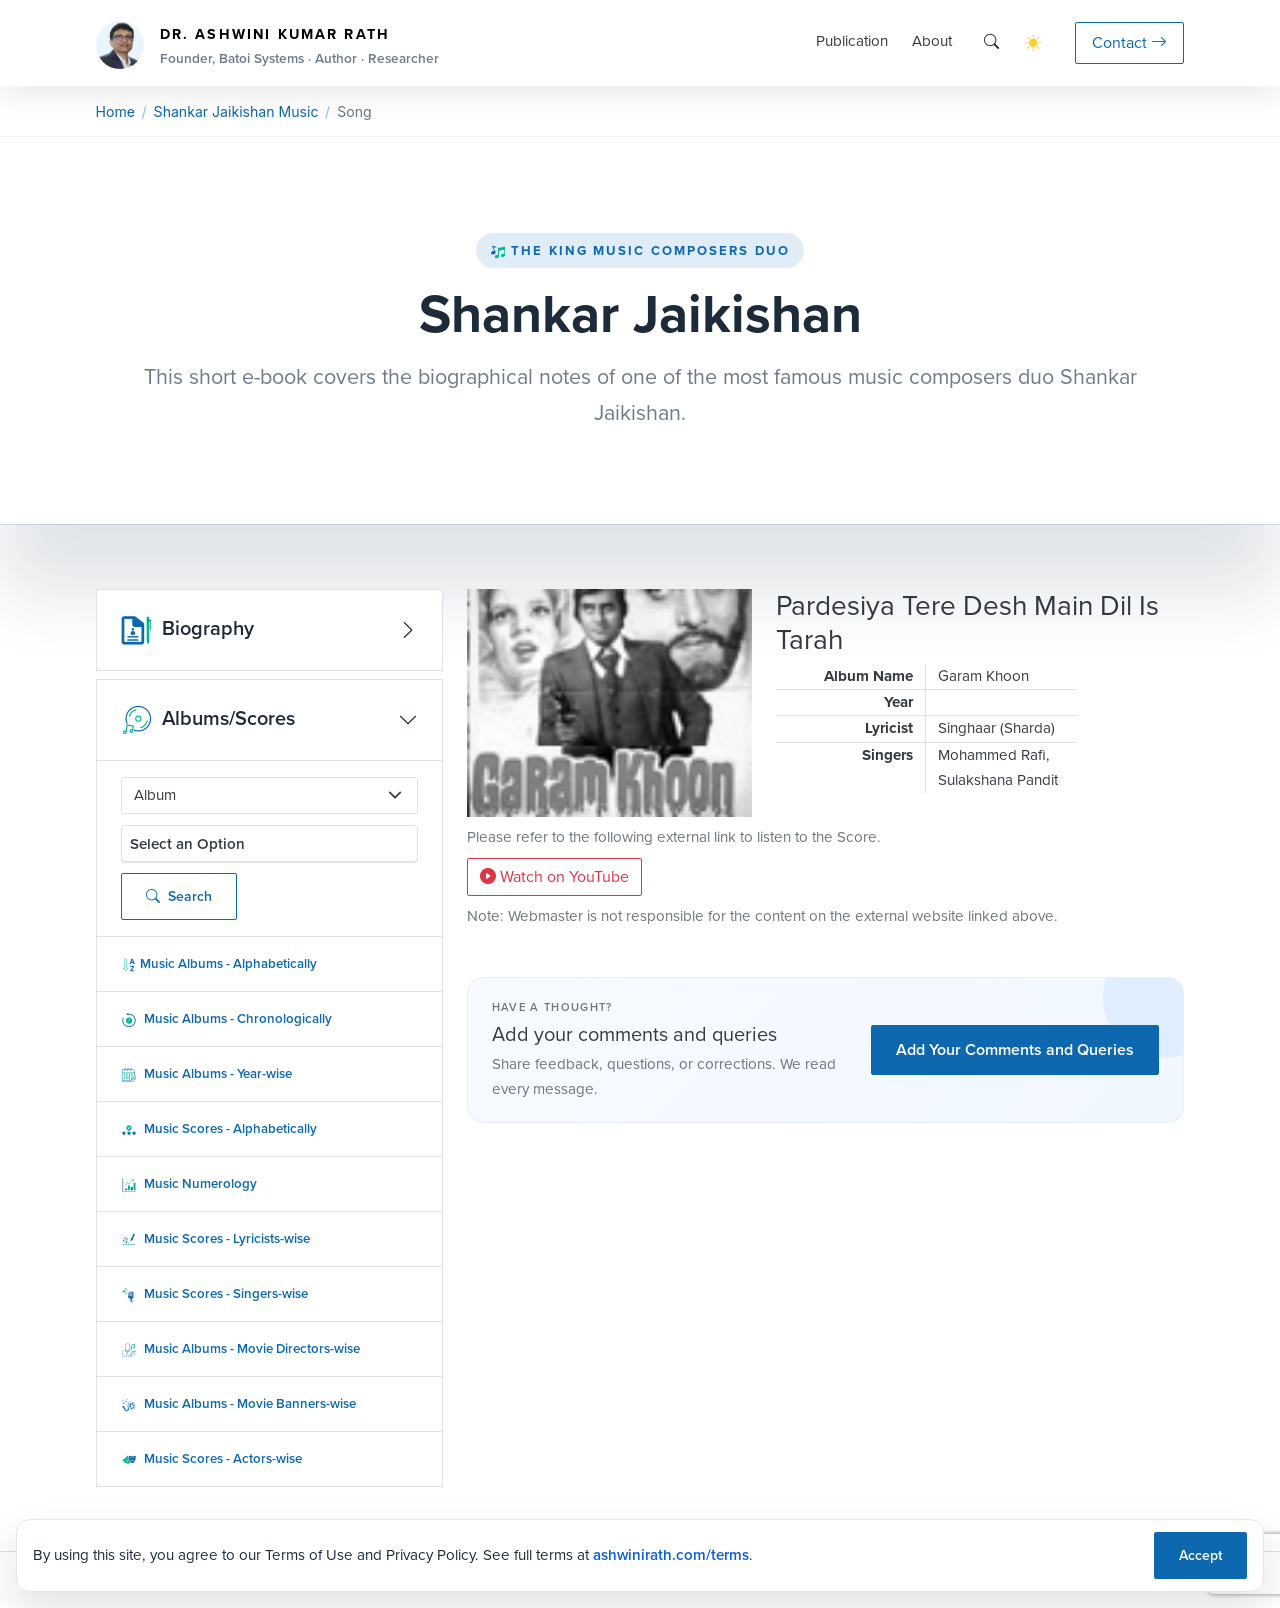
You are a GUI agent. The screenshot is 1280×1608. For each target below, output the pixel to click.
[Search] (991, 42)
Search (179, 896)
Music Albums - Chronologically (226, 1018)
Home (115, 111)
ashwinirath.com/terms (671, 1555)
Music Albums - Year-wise (206, 1073)
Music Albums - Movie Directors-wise (240, 1348)
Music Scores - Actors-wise (211, 1458)
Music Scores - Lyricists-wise (215, 1238)
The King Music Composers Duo (640, 250)
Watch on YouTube (554, 876)
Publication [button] (852, 41)
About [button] (932, 41)
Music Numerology (189, 1183)
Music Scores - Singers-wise (214, 1293)
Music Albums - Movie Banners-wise (238, 1403)
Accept (1200, 1555)
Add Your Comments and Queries (1015, 1049)
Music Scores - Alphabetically (219, 1128)
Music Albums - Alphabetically (219, 963)
